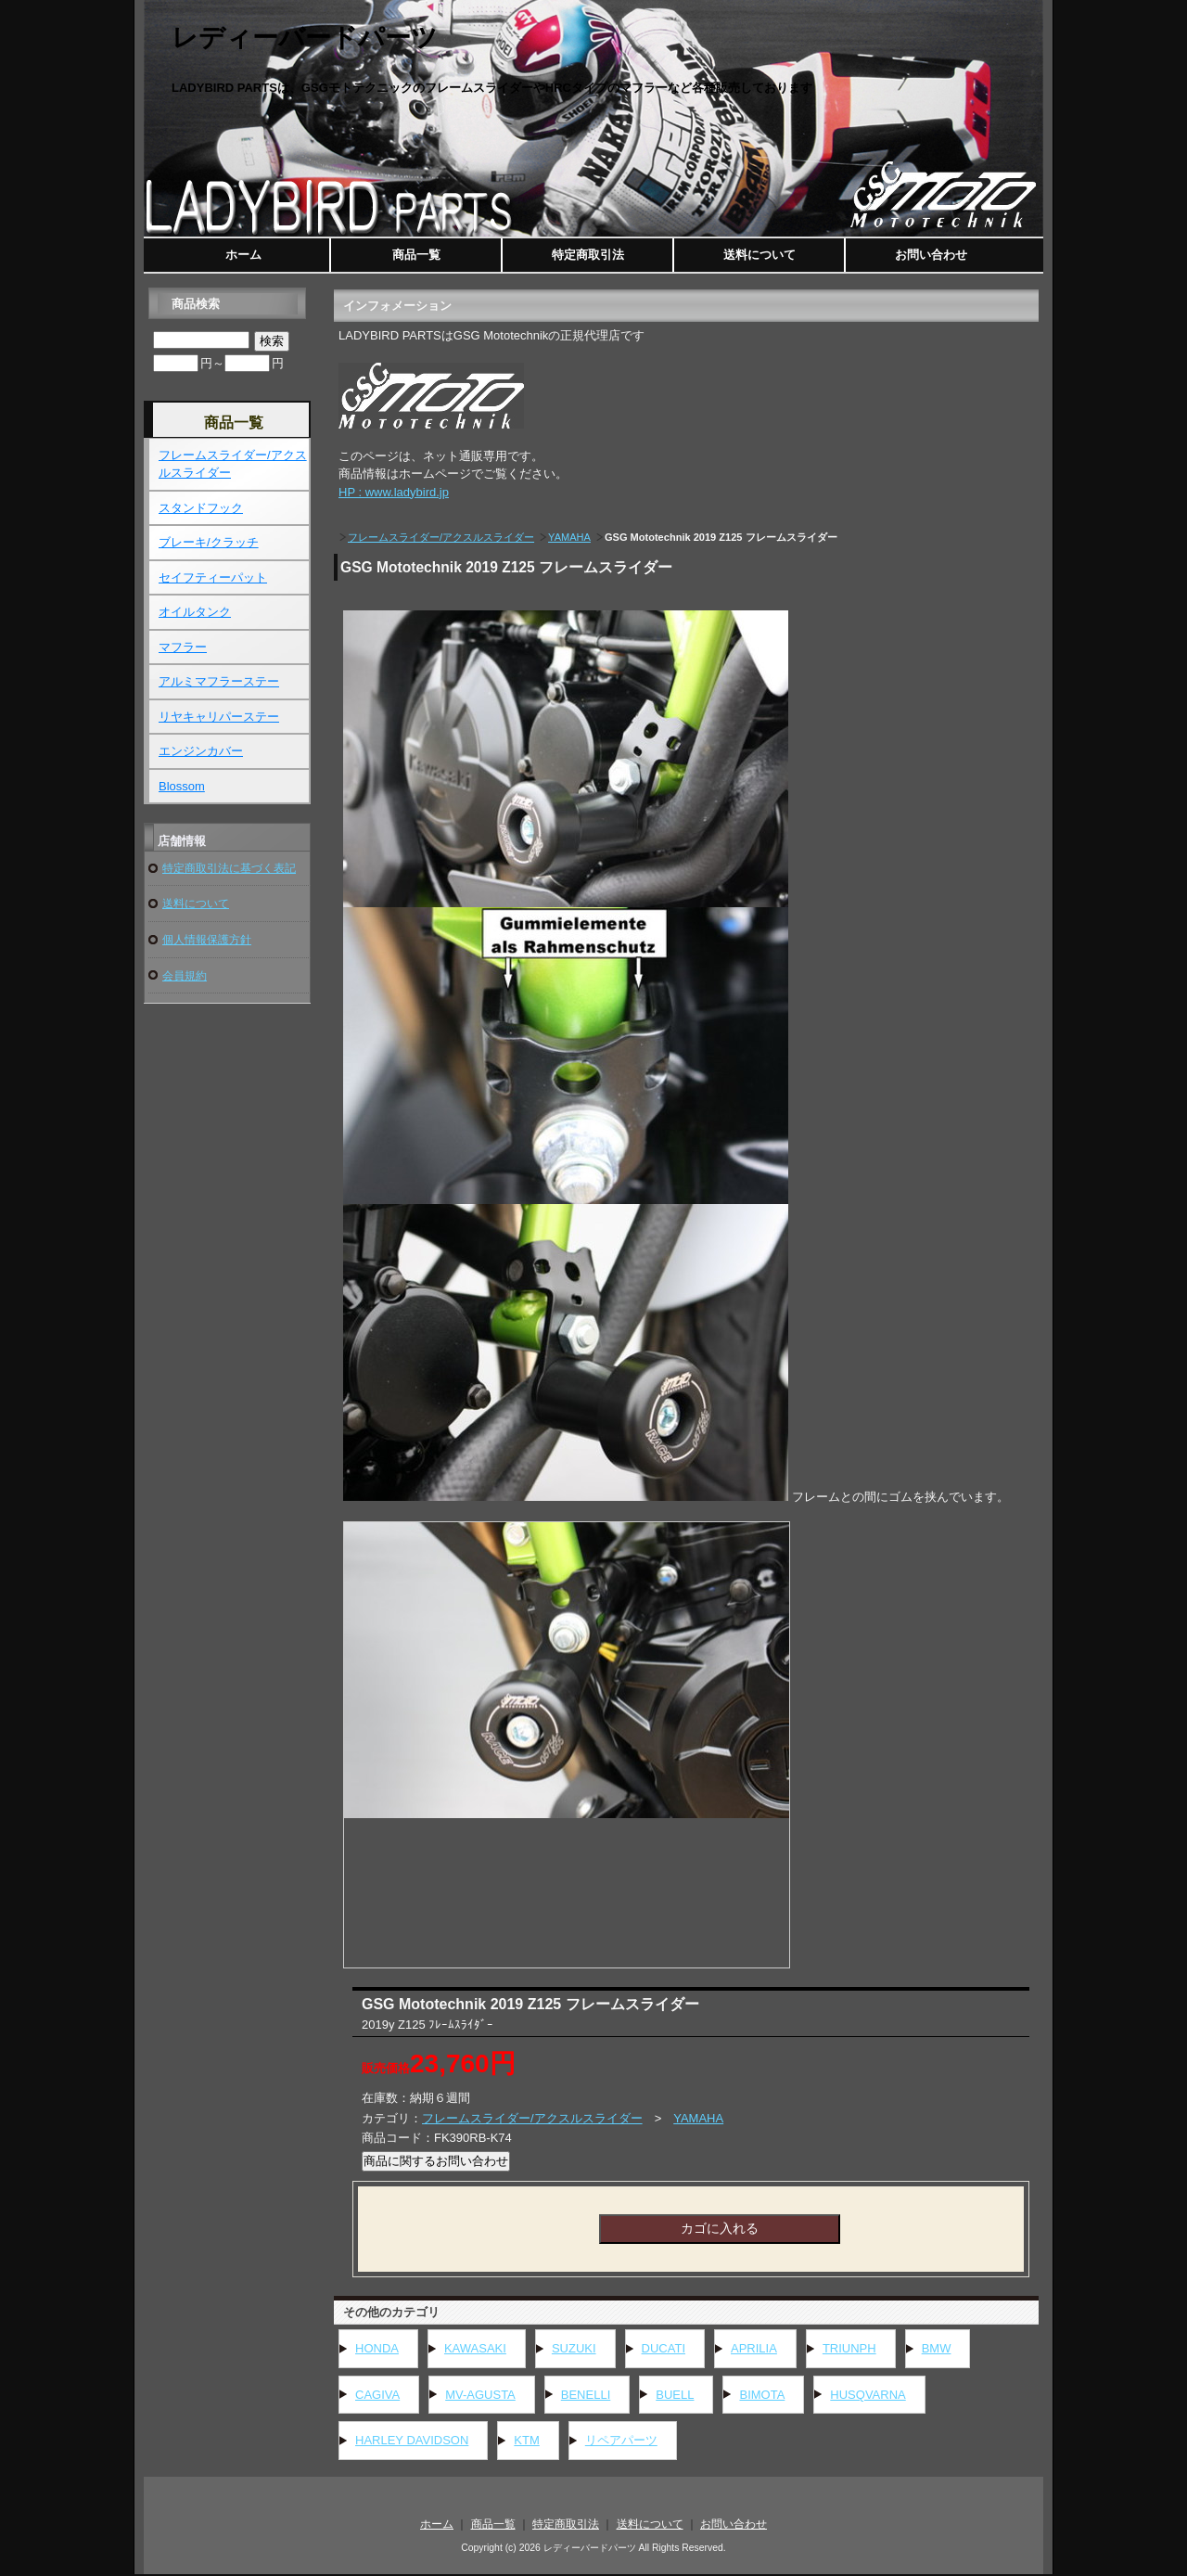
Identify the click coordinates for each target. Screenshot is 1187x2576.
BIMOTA (762, 2395)
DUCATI (663, 2348)
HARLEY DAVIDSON (411, 2440)
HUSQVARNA (867, 2395)
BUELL (675, 2395)
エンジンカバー (201, 751)
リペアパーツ (621, 2440)
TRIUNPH (849, 2348)
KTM (526, 2440)
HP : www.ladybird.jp (393, 492)
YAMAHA (569, 537)
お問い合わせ (931, 255)
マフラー (183, 647)
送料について (759, 255)
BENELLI (585, 2395)
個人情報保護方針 (206, 939)
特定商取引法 (588, 255)
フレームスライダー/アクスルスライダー (441, 537)
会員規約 (184, 975)
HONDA (377, 2348)
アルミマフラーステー (219, 681)
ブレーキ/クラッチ (209, 542)
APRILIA (754, 2348)
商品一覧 (416, 255)
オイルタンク (195, 612)
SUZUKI (574, 2348)
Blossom (182, 786)
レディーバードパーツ (305, 37)
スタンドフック (201, 508)
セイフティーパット (213, 577)
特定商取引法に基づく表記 (229, 868)
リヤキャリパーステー (219, 717)
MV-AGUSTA (480, 2395)
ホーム (243, 255)
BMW (936, 2348)
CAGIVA (377, 2395)
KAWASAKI (475, 2348)
